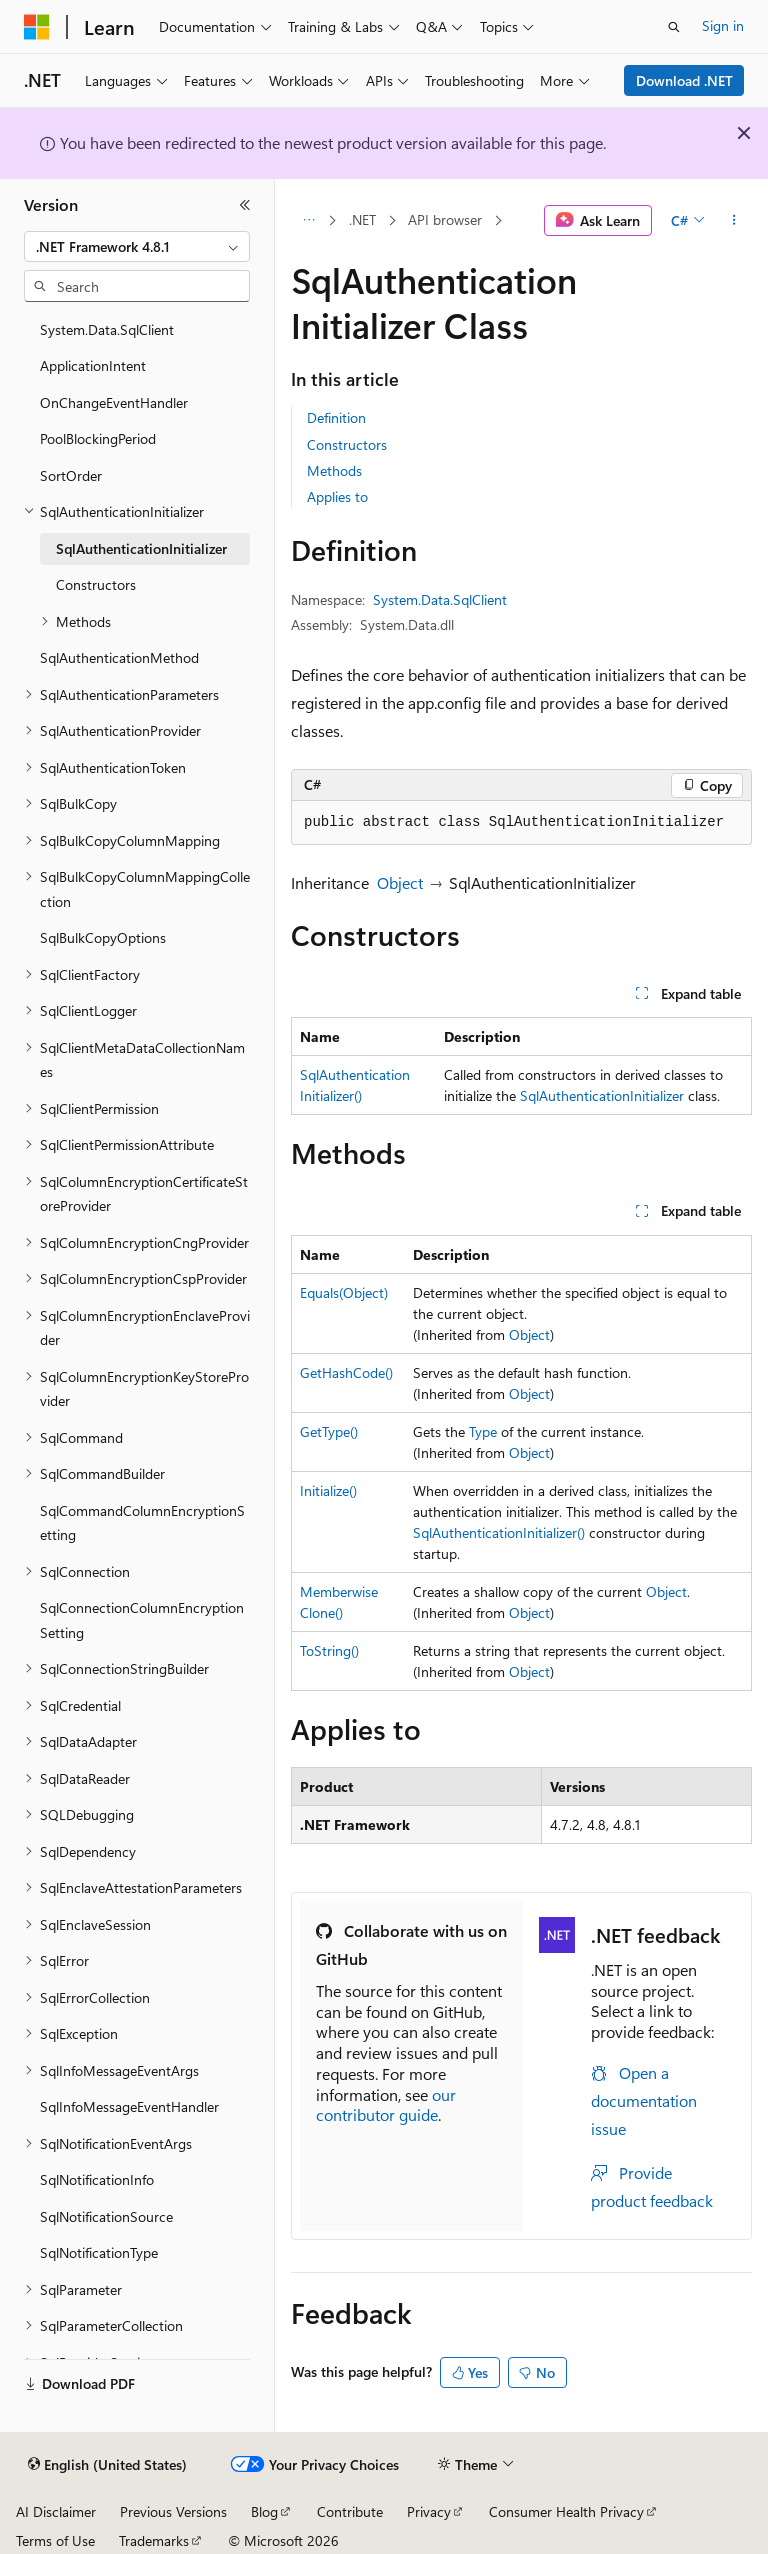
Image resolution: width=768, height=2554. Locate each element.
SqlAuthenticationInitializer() (499, 1532)
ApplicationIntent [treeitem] (93, 365)
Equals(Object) (344, 1292)
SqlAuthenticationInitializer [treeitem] (141, 548)
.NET (362, 219)
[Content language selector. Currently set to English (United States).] (107, 2465)
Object (400, 882)
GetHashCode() (346, 1372)
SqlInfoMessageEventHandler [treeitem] (129, 2106)
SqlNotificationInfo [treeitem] (97, 2179)
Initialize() (328, 1490)
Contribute (350, 2511)
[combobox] (137, 247)
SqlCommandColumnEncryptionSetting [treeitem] (142, 1523)
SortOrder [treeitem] (71, 475)
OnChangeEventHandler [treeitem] (114, 402)
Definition (336, 417)
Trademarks (154, 2540)
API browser (445, 219)
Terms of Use (55, 2540)
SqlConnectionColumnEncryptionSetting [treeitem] (142, 1620)
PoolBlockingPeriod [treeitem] (98, 438)
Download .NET (684, 80)
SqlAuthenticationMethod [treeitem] (119, 657)
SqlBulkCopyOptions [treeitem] (103, 937)
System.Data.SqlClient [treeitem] (107, 329)
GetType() (329, 1431)
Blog (264, 2511)
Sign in (723, 25)
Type (483, 1431)
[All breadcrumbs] (308, 221)
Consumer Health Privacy (566, 2511)
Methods (334, 470)
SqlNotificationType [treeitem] (99, 2252)
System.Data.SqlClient (440, 599)
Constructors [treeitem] (96, 584)
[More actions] (734, 221)
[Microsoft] (37, 27)
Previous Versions (173, 2511)
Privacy (429, 2511)
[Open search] (674, 27)
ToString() (329, 1650)
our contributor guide (386, 2105)
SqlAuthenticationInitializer (602, 1095)
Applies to (337, 496)
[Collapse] (245, 205)
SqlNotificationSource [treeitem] (106, 2216)
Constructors (347, 444)
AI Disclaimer (56, 2511)
